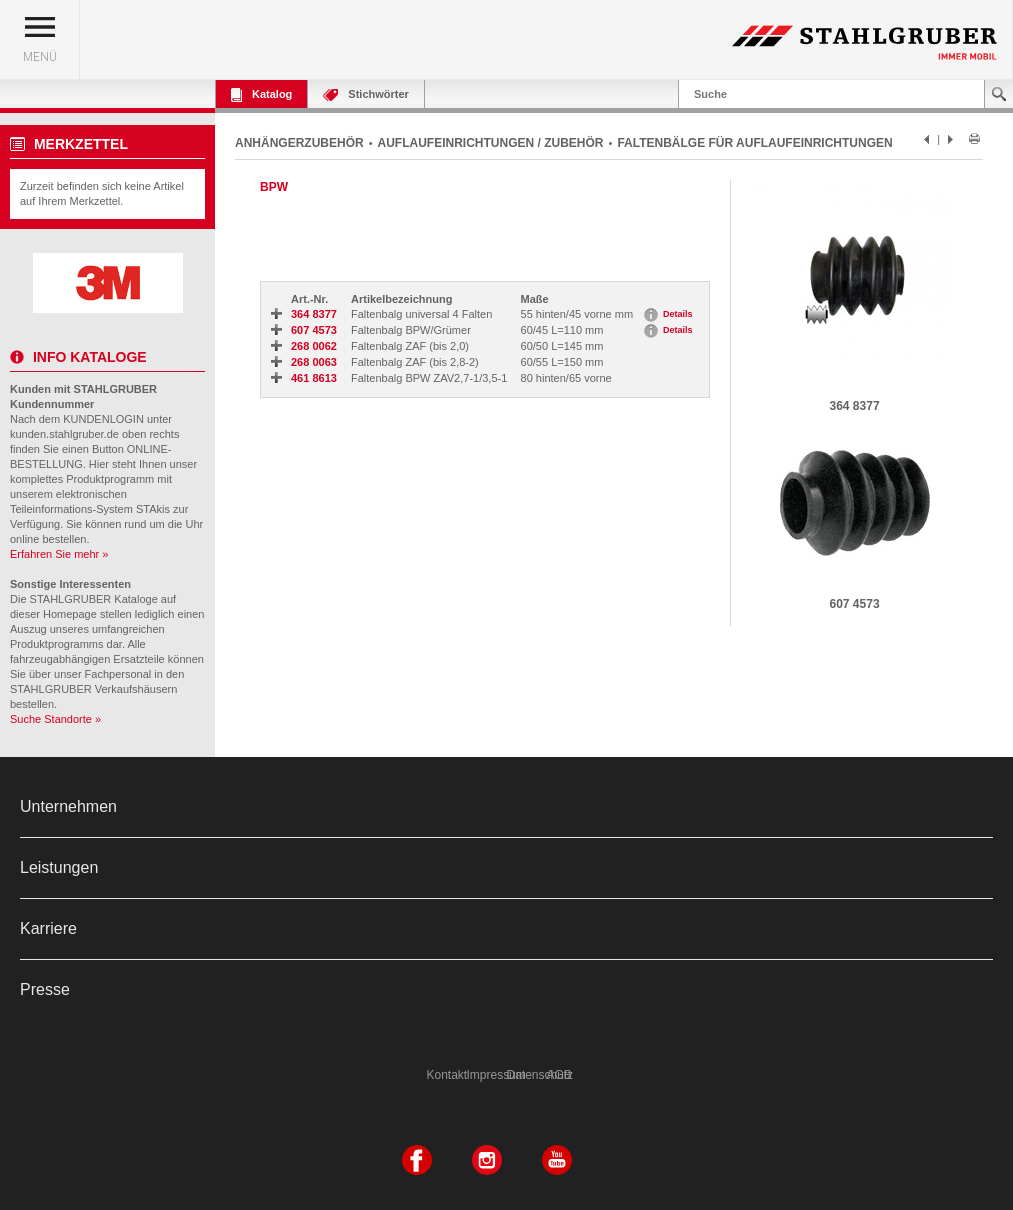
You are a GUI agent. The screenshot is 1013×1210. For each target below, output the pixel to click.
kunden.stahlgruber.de (64, 434)
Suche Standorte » (55, 719)
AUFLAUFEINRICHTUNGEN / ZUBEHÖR (491, 143)
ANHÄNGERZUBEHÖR (299, 143)
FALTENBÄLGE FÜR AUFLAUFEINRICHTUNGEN (754, 143)
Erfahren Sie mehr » (59, 554)
